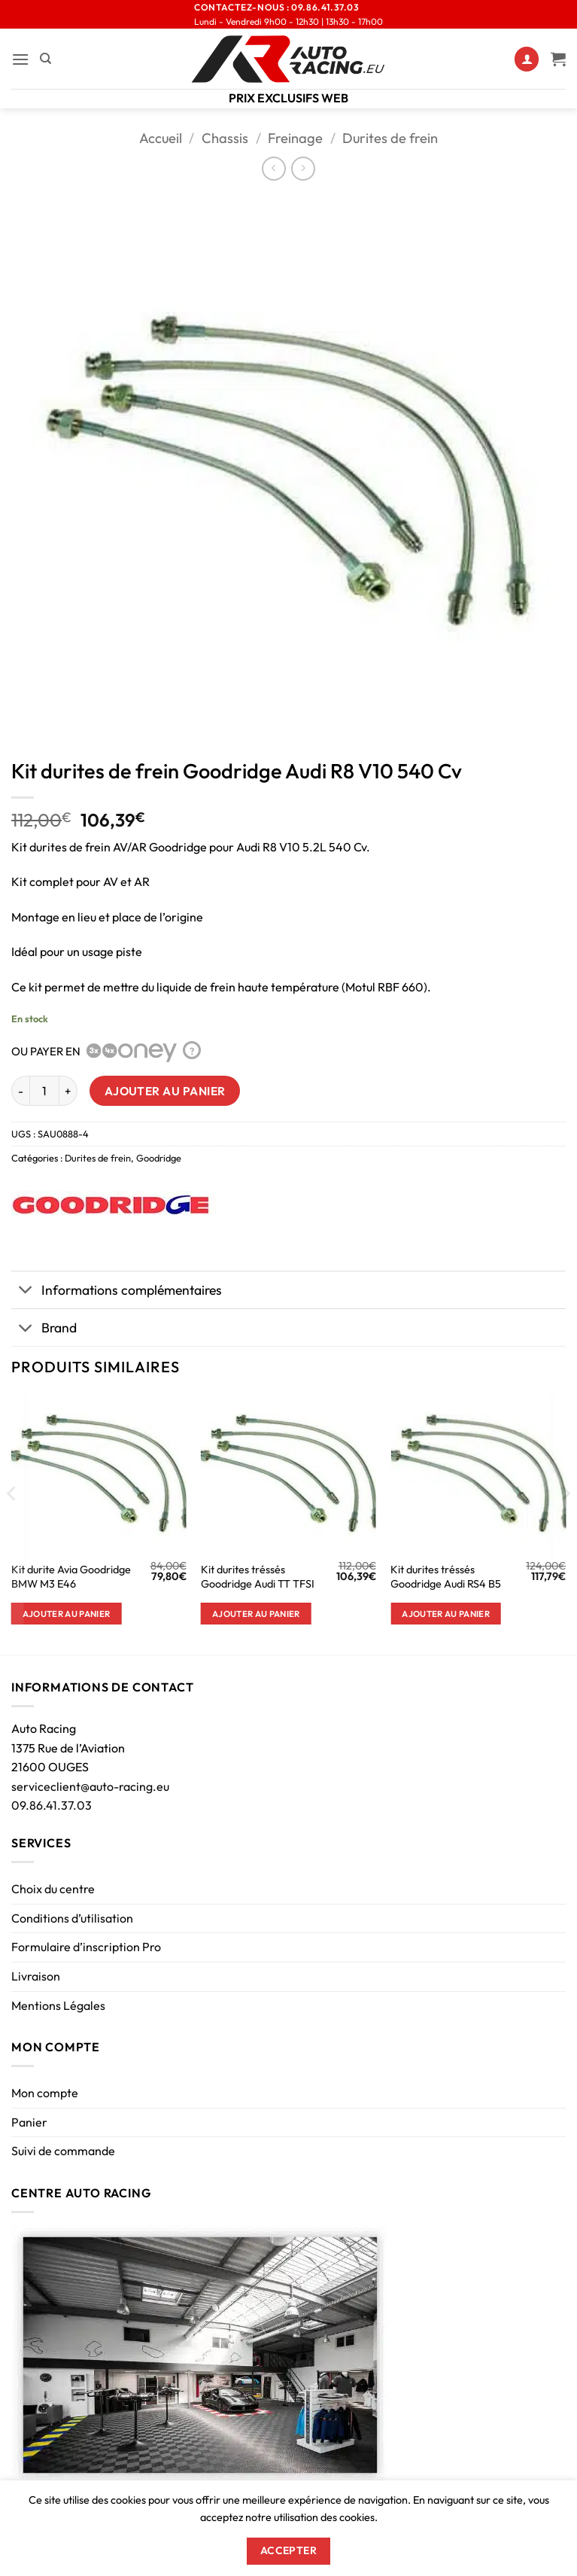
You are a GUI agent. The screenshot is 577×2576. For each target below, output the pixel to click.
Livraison (35, 1976)
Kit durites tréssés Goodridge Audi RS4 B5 (445, 1577)
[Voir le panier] (558, 58)
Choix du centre (53, 1888)
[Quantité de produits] (44, 1091)
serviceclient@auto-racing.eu (90, 1786)
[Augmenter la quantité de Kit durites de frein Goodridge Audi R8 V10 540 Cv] (68, 1091)
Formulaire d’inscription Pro (86, 1946)
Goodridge (158, 1158)
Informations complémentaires (116, 1291)
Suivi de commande (63, 2150)
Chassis (225, 138)
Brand (44, 1329)
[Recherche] (45, 58)
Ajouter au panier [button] (67, 1613)
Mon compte (44, 2092)
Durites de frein (390, 138)
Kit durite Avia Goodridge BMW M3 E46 (71, 1577)
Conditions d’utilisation (72, 1918)
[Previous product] (302, 168)
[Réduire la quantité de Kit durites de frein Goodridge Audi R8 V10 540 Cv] (20, 1091)
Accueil (160, 138)
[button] (20, 59)
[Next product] (273, 168)
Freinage (295, 138)
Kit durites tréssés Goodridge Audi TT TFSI (257, 1577)
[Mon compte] (527, 59)
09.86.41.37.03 (51, 1805)
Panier (29, 2122)
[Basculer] (26, 1291)
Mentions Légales (58, 2005)
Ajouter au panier (165, 1090)
